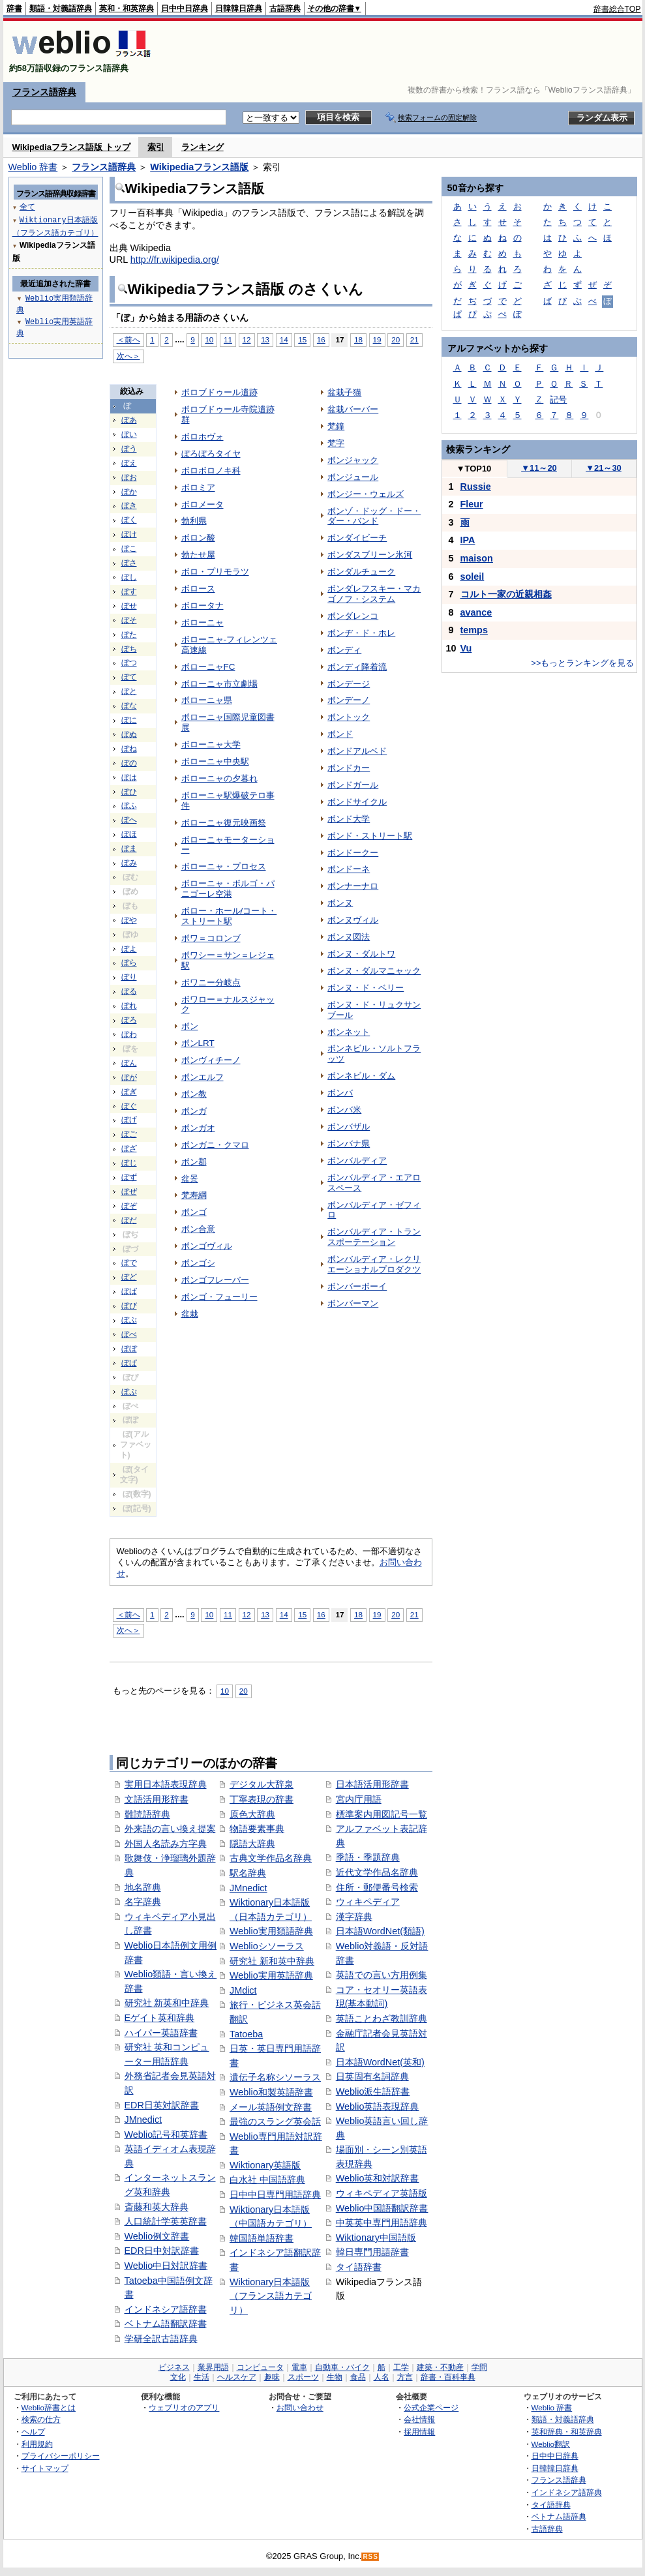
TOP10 (474, 468)
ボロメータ (202, 504)
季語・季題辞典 (368, 1857)
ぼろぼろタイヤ (211, 453)
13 (265, 339)
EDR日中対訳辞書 (162, 2250)
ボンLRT (198, 1043)
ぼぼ (129, 1348)
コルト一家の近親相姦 (506, 594)
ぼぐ (129, 1106)
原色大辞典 (252, 1814)
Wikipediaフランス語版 (199, 167)
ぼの (129, 763)
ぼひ (129, 791)
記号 (558, 399)
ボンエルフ (202, 1077)
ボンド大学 (348, 819)
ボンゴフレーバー (215, 1280)
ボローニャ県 (206, 700)
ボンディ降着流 (357, 667)
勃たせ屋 (198, 555)
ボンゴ (194, 1212)
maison (476, 558)
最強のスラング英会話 (275, 2121)
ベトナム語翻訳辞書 (166, 2323)
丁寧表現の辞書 (261, 1799)
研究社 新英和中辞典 (167, 2003)
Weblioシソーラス (267, 1946)
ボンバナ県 (348, 1143)
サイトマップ (45, 2468)
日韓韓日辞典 (238, 8)
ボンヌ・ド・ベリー (365, 988)
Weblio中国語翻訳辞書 (382, 2208)
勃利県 (194, 521)
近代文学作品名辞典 (377, 1872)
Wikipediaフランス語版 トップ (71, 147)
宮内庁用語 (359, 1799)
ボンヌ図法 (348, 937)
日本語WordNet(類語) (380, 1931)
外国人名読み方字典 (166, 1843)
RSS (370, 2556)
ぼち (129, 648)
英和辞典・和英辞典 (567, 2431)
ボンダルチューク (361, 572)
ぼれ (129, 1005)
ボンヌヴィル (352, 920)
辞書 (14, 8)
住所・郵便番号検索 (377, 1887)
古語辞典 (285, 8)
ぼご (129, 1134)
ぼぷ (129, 1391)
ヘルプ (33, 2431)
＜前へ (128, 339)
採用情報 (419, 2431)
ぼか (129, 491)
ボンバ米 (344, 1110)
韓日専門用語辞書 (372, 2252)
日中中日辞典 (184, 8)
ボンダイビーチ (357, 538)
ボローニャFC (208, 667)
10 (209, 339)
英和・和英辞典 (126, 8)
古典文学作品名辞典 (271, 1858)
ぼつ (129, 662)
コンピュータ (260, 2367)
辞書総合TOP (617, 9)
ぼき (129, 505)
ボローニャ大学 (211, 744)
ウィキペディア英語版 (381, 2193)
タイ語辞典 (551, 2504)
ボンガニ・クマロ (215, 1145)
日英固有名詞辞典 (372, 2076)
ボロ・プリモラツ (215, 572)
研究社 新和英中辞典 (272, 1961)
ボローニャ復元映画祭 (223, 823)
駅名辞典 (248, 1873)
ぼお (129, 477)
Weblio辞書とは (49, 2407)
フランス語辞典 (44, 92)
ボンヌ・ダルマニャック (374, 971)
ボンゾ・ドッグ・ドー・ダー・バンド (374, 516)
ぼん (129, 1063)
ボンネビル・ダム (361, 1076)
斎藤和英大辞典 (156, 2207)
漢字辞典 (354, 1916)
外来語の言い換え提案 (170, 1828)
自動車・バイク (342, 2367)
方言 (405, 2377)
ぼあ (129, 420)
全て (27, 206)
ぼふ (129, 805)
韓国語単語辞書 (261, 2238)
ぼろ (129, 1020)
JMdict (243, 1990)
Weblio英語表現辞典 (377, 2106)
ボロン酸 (198, 538)
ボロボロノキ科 (211, 470)
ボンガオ (198, 1128)
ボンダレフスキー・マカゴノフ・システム (374, 594)
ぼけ (129, 534)
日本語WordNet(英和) (380, 2062)
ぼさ (129, 562)
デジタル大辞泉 (261, 1784)
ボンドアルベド (357, 751)
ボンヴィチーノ (211, 1060)
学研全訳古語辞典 (161, 2338)
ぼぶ (129, 1320)
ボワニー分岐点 (211, 982)
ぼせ (129, 605)
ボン (189, 1026)
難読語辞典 (147, 1814)
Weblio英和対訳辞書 (377, 2178)
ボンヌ (340, 903)
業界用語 (213, 2367)
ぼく (129, 519)
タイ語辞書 (359, 2267)
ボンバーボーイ (357, 1286)
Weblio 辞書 (33, 167)
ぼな (129, 705)
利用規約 (37, 2444)
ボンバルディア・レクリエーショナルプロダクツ (374, 1264)
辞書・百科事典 (448, 2377)
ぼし (129, 577)
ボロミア (198, 487)
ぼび (129, 1305)
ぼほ (129, 834)
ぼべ (129, 1334)
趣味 (272, 2377)
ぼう (129, 448)
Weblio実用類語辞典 (271, 1931)
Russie (475, 486)
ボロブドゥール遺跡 (219, 392)
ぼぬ (129, 734)
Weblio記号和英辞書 (166, 2134)
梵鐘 (335, 426)
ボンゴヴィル (206, 1246)
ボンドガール (352, 785)
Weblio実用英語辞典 (271, 1975)
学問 (479, 2367)
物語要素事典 (257, 1828)
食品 (358, 2377)
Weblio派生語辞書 (373, 2091)
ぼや (129, 920)
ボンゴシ (198, 1263)
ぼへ (129, 819)
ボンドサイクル (357, 802)
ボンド (340, 734)
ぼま (129, 848)
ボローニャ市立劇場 (219, 684)
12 (247, 339)
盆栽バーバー (352, 409)
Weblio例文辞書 (157, 2236)
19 (377, 339)
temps (474, 630)
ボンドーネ (348, 869)
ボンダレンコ (352, 616)
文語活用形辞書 (156, 1799)
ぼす (129, 591)
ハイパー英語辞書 (161, 2033)
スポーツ (303, 2377)
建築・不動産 (440, 2367)
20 (395, 339)
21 (414, 339)
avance (476, 612)
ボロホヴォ (202, 437)
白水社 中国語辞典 (267, 2179)
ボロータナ (202, 605)
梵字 (335, 443)
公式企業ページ (431, 2407)
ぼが (129, 1077)
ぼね (129, 748)
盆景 (189, 1179)
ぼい (129, 434)
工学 (401, 2367)
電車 (299, 2367)
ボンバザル (348, 1126)
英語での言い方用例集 (381, 1974)
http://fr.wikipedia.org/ (174, 259)
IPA (467, 540)
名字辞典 (143, 1901)
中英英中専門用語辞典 (381, 2222)
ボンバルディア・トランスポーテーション (374, 1237)
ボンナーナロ (352, 886)
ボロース (198, 588)
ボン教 (194, 1094)
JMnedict (143, 2119)
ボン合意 (198, 1229)
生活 (201, 2377)
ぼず (129, 1177)
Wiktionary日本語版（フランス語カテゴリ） (271, 2296)
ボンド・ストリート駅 (369, 836)
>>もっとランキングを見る (582, 663)
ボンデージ (348, 684)
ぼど (129, 1276)
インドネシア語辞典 (567, 2492)
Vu (466, 648)
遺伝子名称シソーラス (275, 2077)
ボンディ (344, 650)
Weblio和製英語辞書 (271, 2092)
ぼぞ (129, 1205)
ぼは (129, 777)
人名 (381, 2377)
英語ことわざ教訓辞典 (381, 2018)
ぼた (129, 634)
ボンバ (340, 1093)
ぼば (129, 1291)
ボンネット (348, 1032)
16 (321, 339)
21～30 (604, 468)
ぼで (129, 1262)
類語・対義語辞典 (60, 8)
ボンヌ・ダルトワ (361, 954)
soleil (472, 576)
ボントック (348, 717)
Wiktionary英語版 (265, 2165)
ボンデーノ (348, 700)
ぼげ (129, 1119)
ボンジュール (352, 477)
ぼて (129, 676)
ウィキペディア (368, 1901)
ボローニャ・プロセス (223, 866)
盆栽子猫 (344, 392)
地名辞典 (143, 1887)
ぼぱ (129, 1363)
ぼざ (129, 1148)
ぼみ (129, 862)
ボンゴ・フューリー (219, 1297)
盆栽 (189, 1314)
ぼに (129, 720)
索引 (155, 147)
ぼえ (129, 463)
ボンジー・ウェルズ (365, 494)
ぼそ (129, 620)
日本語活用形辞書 (372, 1784)
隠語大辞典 (252, 1843)
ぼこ (129, 548)
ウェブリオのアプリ (184, 2407)
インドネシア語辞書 (166, 2309)
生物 (334, 2377)
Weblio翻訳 (551, 2444)
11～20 (539, 468)
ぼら (129, 962)
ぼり (129, 976)
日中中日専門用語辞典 (275, 2194)
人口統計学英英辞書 (166, 2221)
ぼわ (129, 1034)
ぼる (129, 991)
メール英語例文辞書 (271, 2107)
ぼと (129, 691)
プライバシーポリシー (61, 2455)
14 (284, 339)
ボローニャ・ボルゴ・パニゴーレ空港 (228, 888)
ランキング (202, 147)
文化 (178, 2377)
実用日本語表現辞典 (166, 1784)
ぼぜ (129, 1191)
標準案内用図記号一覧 (381, 1814)
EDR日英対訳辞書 (162, 2105)
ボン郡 (194, 1162)
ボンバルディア (357, 1160)
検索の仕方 (41, 2419)
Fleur (471, 504)
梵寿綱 (194, 1195)
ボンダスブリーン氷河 (369, 555)
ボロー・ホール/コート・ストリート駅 (229, 916)
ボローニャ (202, 622)
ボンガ (194, 1111)
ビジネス (174, 2367)
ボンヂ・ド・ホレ (361, 633)
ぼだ (129, 1220)
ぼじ (129, 1162)
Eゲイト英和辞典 (160, 2018)
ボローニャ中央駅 (215, 761)
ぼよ (129, 948)
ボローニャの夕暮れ (219, 778)
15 (302, 339)
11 (228, 339)
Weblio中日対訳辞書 (166, 2265)
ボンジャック (352, 460)
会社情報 (419, 2419)
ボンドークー (352, 853)
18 (358, 339)
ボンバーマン (352, 1303)
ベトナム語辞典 (559, 2516)
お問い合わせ (300, 2407)
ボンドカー (348, 768)
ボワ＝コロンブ (211, 938)
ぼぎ (129, 1091)
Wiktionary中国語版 (376, 2237)
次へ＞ (128, 356)
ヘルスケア (236, 2377)
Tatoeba (246, 2034)
